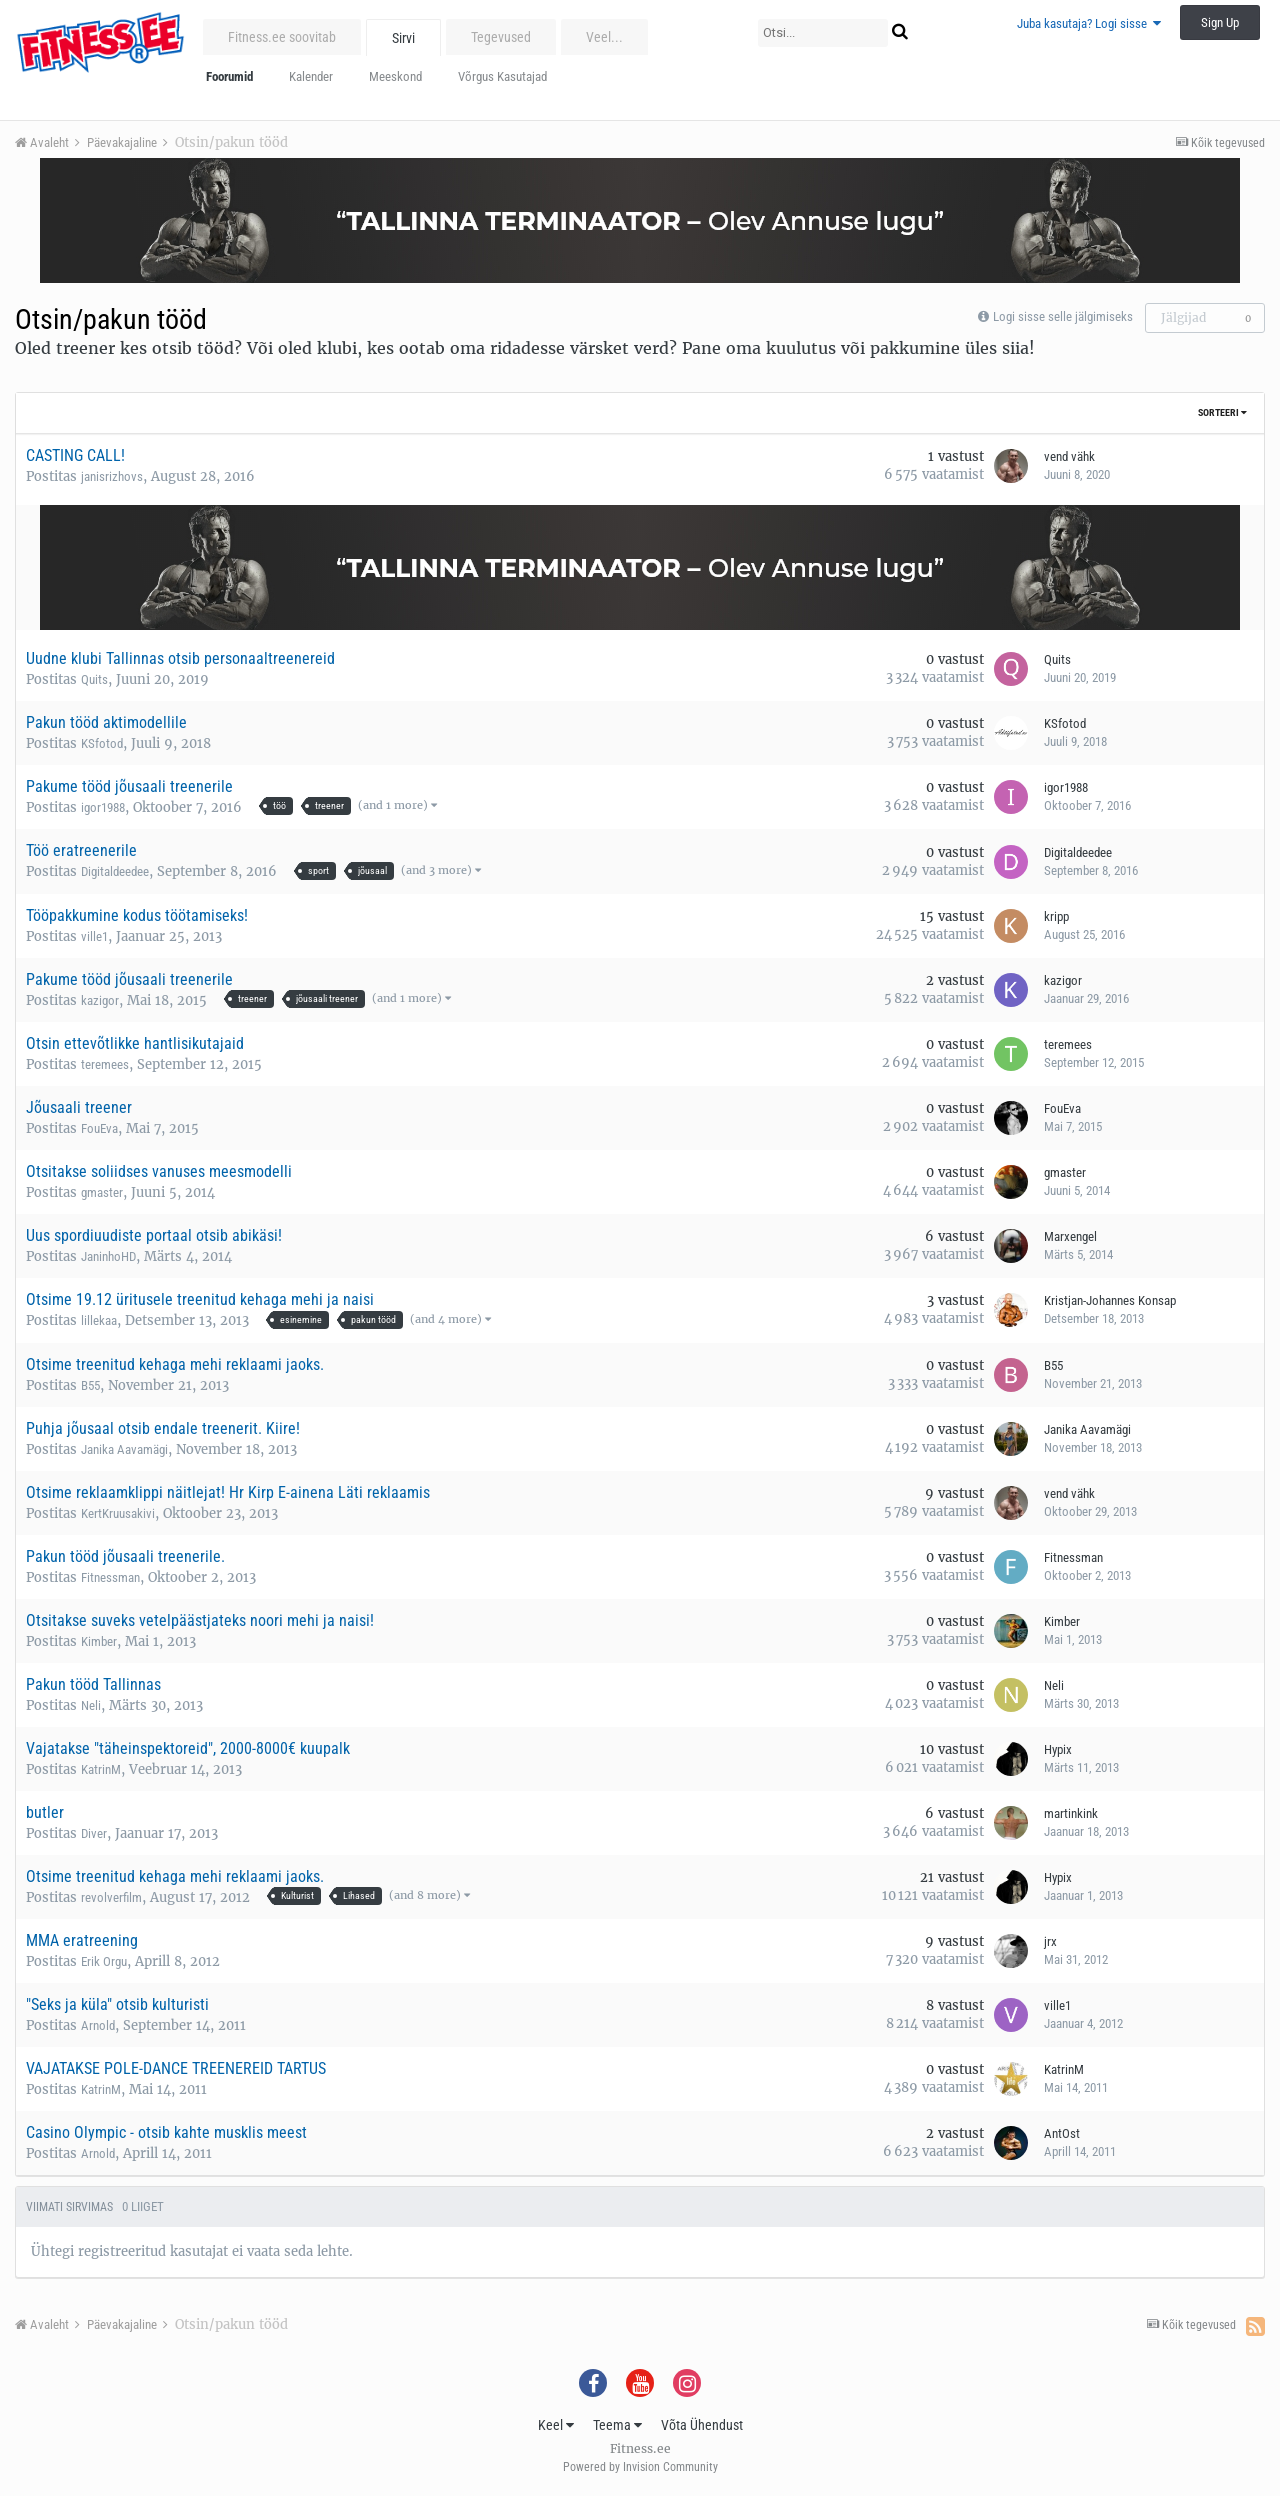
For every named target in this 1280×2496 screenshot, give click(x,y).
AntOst (1062, 2133)
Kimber (99, 1641)
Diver (94, 1833)
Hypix (1058, 1749)
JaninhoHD (108, 1256)
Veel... (604, 37)
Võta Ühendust (702, 2425)
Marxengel (1070, 1236)
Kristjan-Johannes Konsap (1110, 1300)
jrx (1050, 1941)
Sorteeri (1222, 412)
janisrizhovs (112, 476)
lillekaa (99, 1320)
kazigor (100, 1000)
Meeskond (395, 76)
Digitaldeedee (115, 871)
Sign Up (1220, 22)
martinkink (1071, 1813)
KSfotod (102, 743)
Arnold (98, 2025)
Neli (91, 1705)
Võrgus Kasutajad (502, 76)
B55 (90, 1385)
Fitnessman (110, 1577)
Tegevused (501, 37)
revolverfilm (111, 1897)
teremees (105, 1064)
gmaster (102, 1192)
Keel (556, 2425)
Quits (94, 679)
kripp (1056, 916)
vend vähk (1069, 456)
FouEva (99, 1128)
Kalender (311, 76)
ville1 (94, 936)
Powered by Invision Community (640, 2467)
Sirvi (403, 38)
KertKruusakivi (118, 1513)
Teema (617, 2425)
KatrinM (101, 1769)
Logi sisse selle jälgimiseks (1063, 316)
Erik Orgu (104, 1961)
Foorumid (229, 76)
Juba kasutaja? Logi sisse (1089, 23)
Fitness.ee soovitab (282, 37)
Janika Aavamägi (124, 1449)
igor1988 (103, 807)
